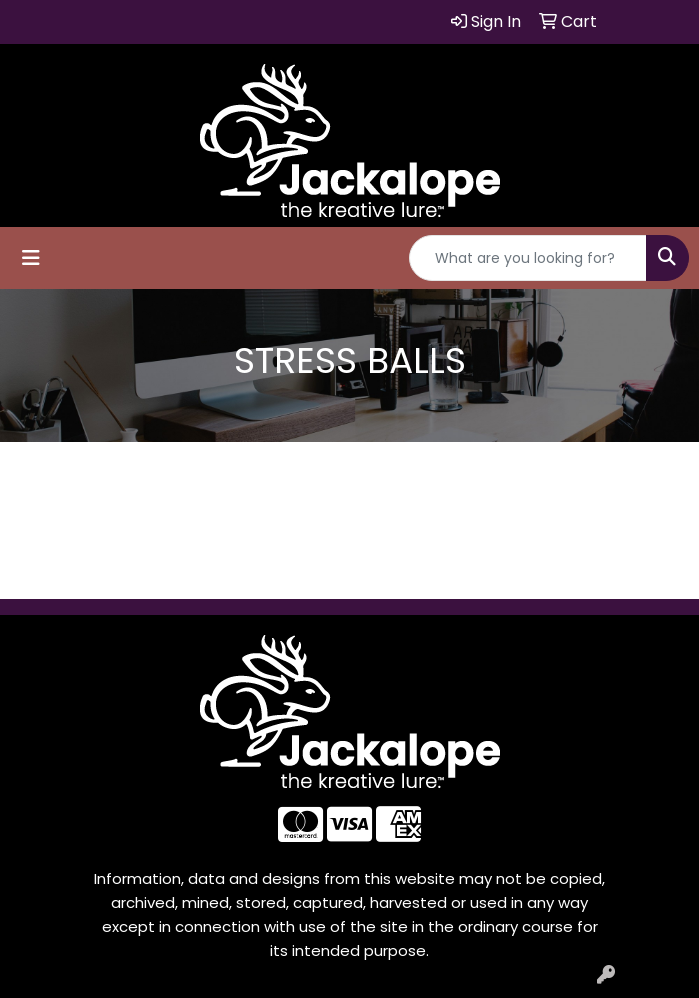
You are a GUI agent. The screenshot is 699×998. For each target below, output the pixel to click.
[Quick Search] (528, 258)
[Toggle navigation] (31, 258)
